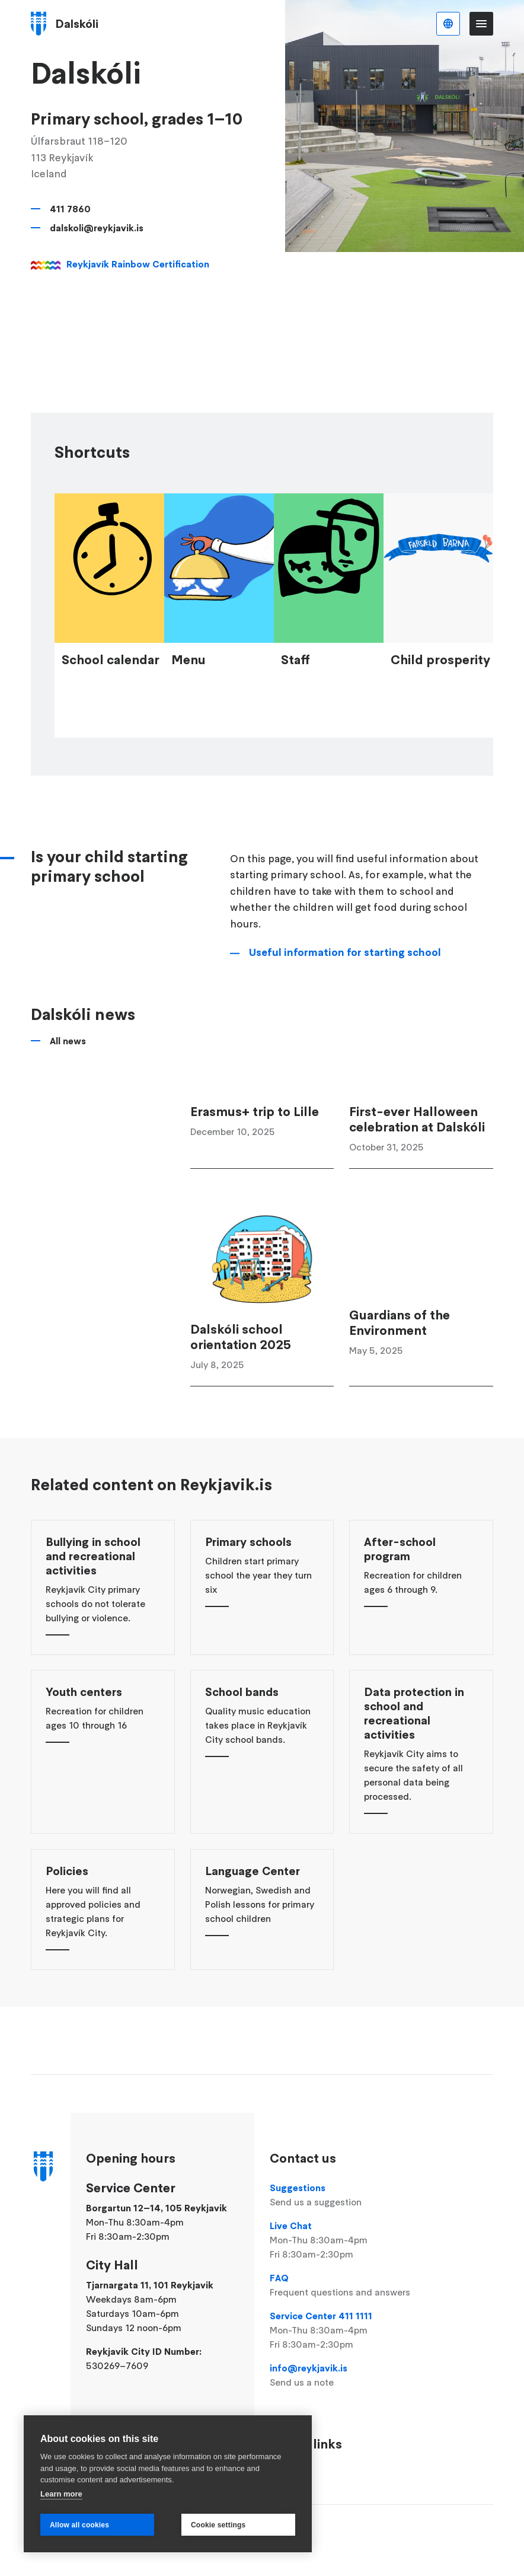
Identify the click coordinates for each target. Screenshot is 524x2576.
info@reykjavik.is (342, 2375)
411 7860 (70, 209)
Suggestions (342, 2195)
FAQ (342, 2285)
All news (68, 1109)
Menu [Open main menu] (481, 24)
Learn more (61, 2493)
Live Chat (342, 2240)
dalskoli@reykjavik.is (96, 228)
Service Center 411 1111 (342, 2330)
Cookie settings (218, 2525)
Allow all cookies (79, 2525)
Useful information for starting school (345, 1019)
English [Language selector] (448, 24)
